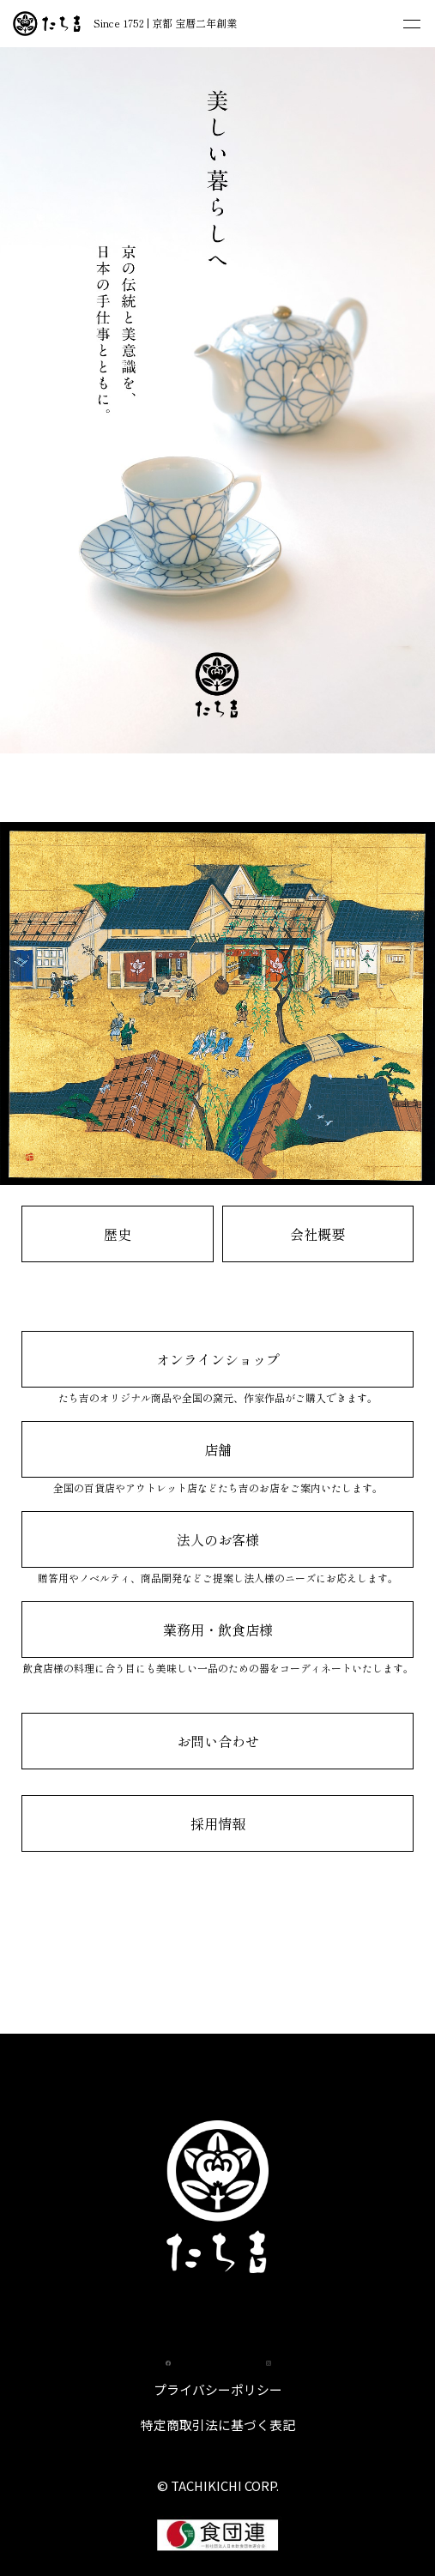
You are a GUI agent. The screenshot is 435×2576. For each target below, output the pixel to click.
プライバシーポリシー (218, 2389)
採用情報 (217, 1823)
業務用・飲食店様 (218, 1629)
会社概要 (317, 1234)
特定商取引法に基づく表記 (218, 2425)
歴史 (117, 1234)
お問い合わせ (218, 1741)
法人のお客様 (218, 1539)
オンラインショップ (218, 1359)
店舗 (218, 1449)
